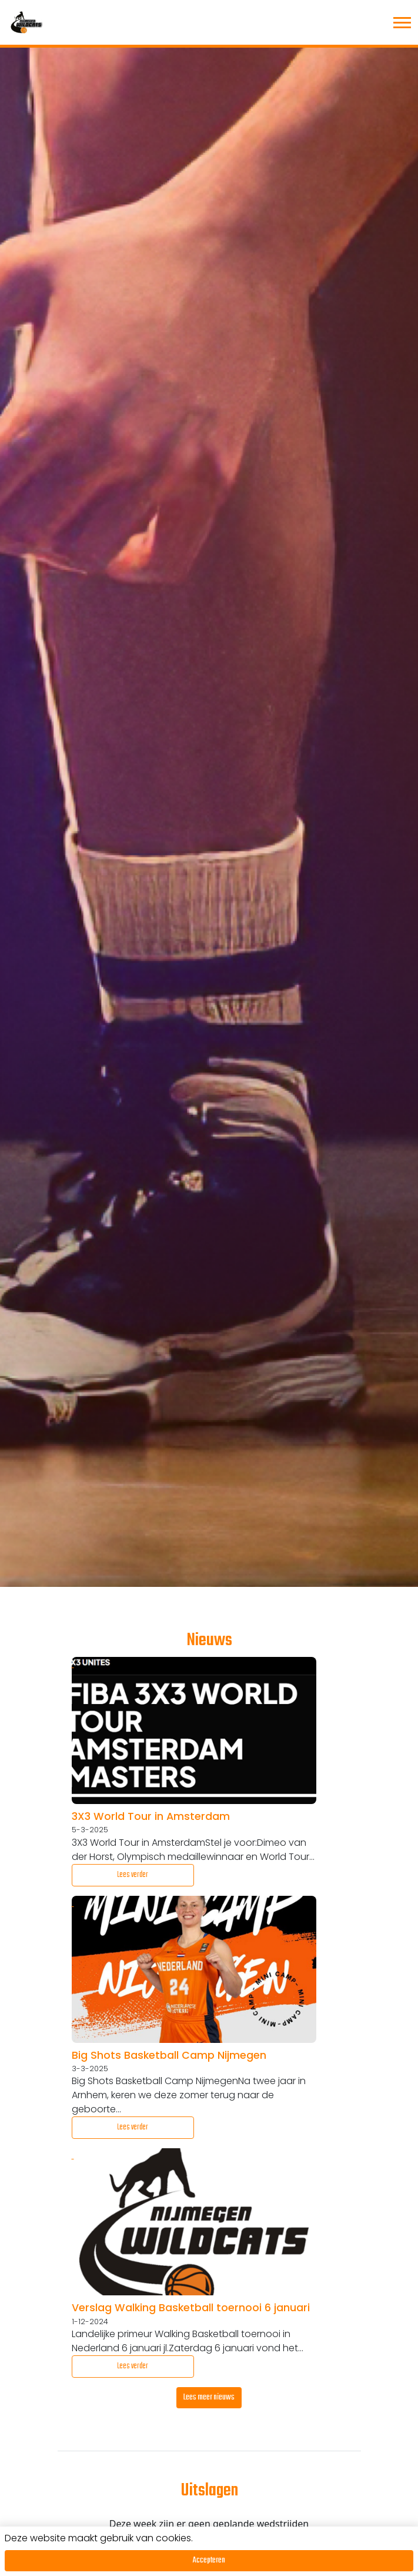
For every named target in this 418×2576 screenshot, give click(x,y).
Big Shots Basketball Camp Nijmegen (169, 2055)
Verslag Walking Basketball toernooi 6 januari (191, 2308)
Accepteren (209, 2560)
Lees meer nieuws (209, 2397)
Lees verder (132, 1875)
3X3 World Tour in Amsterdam (151, 1816)
